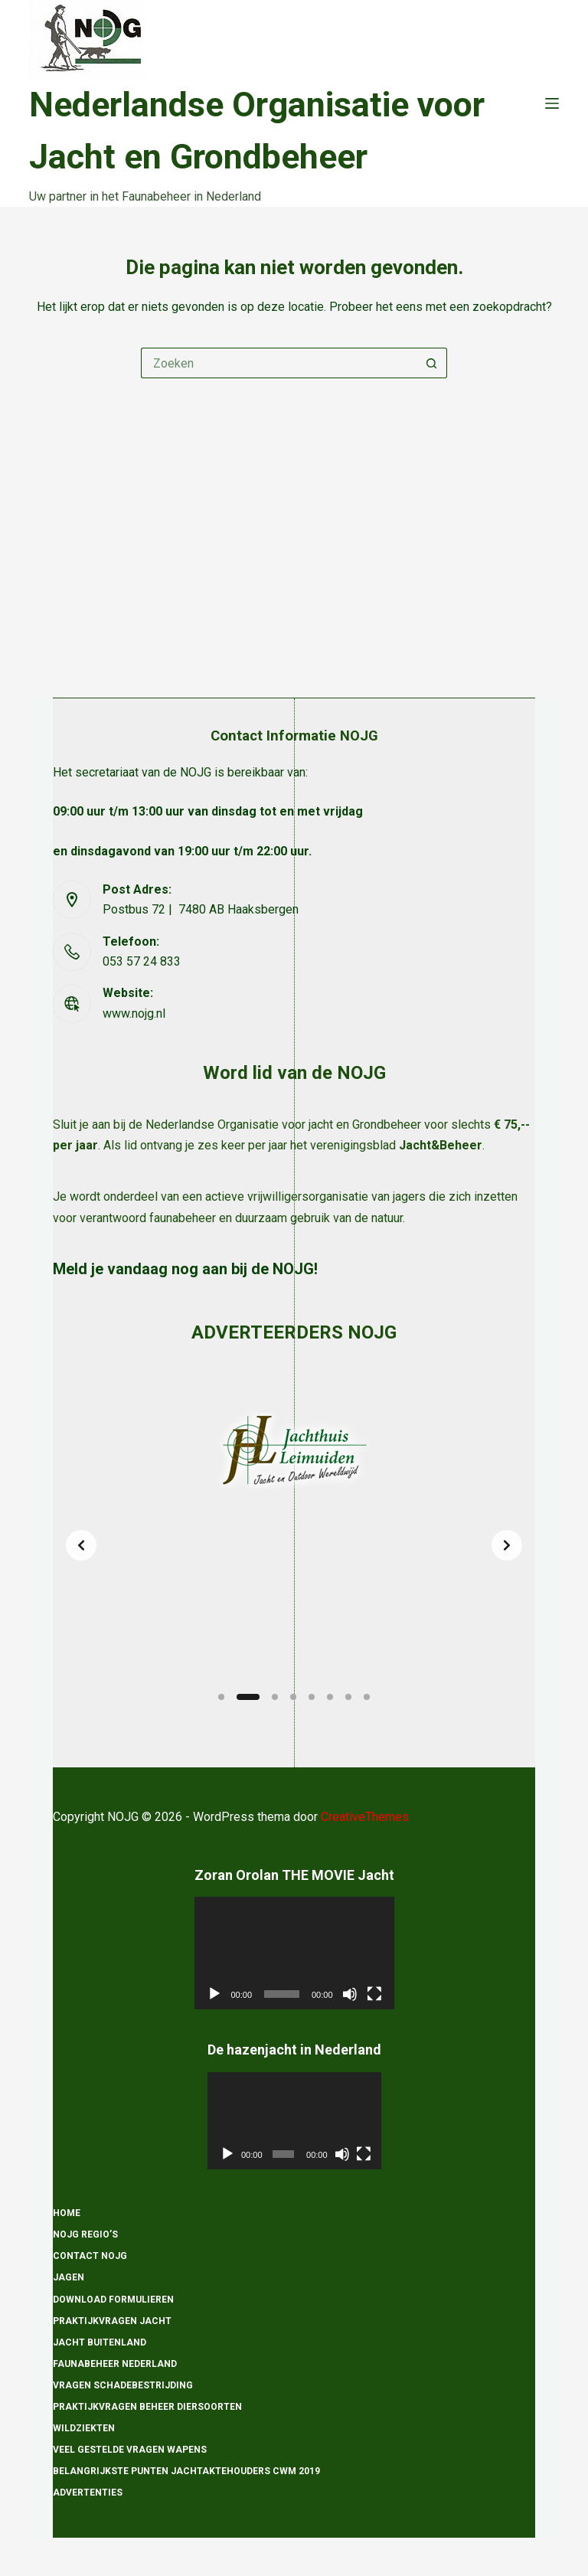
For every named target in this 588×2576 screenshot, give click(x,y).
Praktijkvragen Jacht (112, 2321)
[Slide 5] (311, 1697)
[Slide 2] (248, 1697)
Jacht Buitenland (99, 2342)
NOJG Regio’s (85, 2235)
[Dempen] (350, 1994)
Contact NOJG (90, 2256)
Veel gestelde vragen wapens (130, 2450)
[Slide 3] (275, 1697)
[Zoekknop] (431, 363)
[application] (294, 1954)
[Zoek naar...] (278, 363)
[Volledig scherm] (374, 1994)
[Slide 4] (293, 1697)
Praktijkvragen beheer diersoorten (147, 2406)
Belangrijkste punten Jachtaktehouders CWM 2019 (186, 2471)
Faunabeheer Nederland (115, 2364)
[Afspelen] (214, 1994)
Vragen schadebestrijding (123, 2385)
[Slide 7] (348, 1697)
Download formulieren (113, 2299)
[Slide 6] (330, 1697)
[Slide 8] (367, 1697)
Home (66, 2213)
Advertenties (87, 2493)
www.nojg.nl (134, 740)
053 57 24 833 (142, 689)
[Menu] (552, 103)
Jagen (68, 2278)
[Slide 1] (221, 1697)
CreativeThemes (365, 1816)
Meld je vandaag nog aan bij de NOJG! (185, 996)
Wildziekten (84, 2428)
